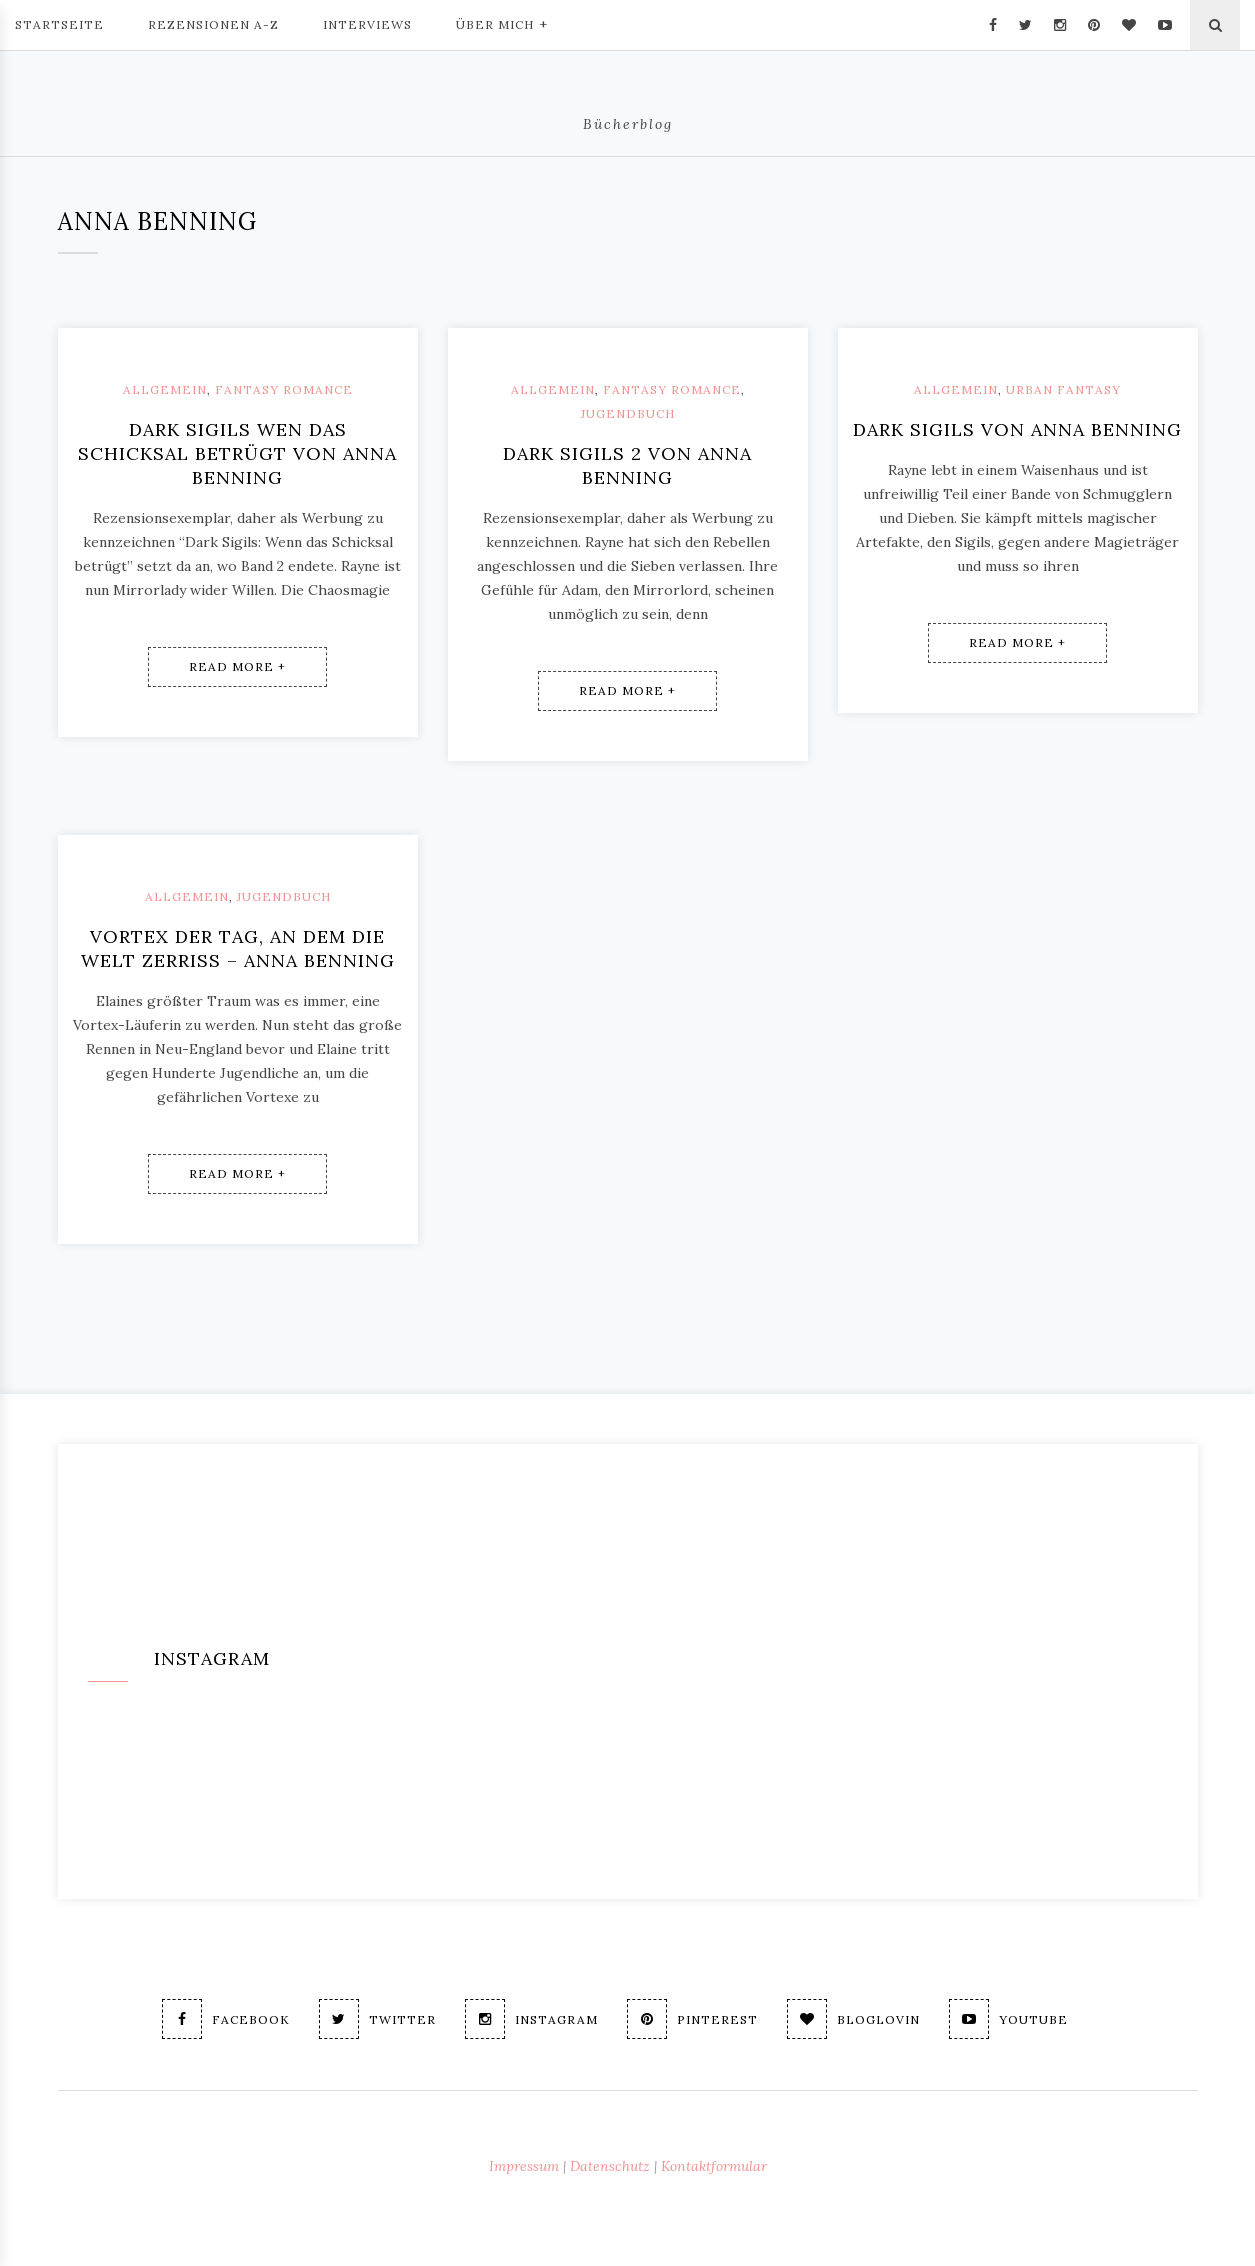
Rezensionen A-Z (213, 24)
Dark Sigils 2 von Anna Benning (627, 465)
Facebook (226, 2019)
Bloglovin (853, 2019)
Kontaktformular (714, 2166)
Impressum (524, 2166)
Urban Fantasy (1063, 389)
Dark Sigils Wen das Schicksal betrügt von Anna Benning (237, 453)
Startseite (59, 24)
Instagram (531, 2019)
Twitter (377, 2019)
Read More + (237, 666)
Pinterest (692, 2019)
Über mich (502, 23)
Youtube (1008, 2019)
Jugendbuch (628, 413)
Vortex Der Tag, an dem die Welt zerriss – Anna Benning (238, 948)
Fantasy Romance (284, 389)
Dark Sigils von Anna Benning (1017, 429)
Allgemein (165, 389)
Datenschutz (610, 2166)
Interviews (367, 24)
